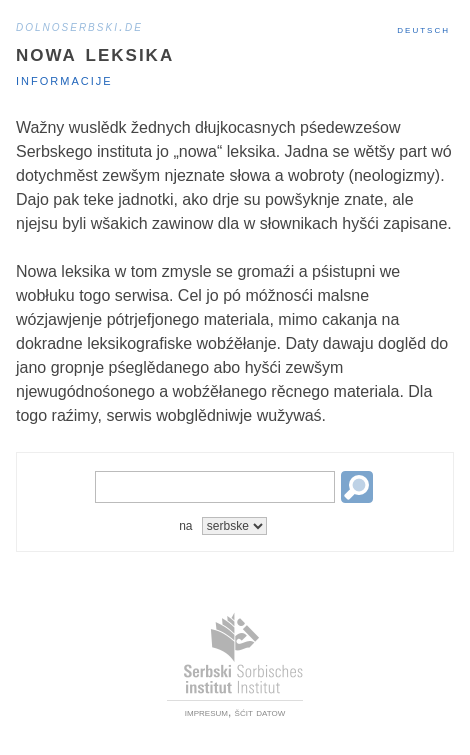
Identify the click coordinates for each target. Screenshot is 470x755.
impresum (206, 712)
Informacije (64, 79)
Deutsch (423, 29)
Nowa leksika (95, 52)
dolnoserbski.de (79, 26)
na (185, 526)
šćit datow (260, 712)
